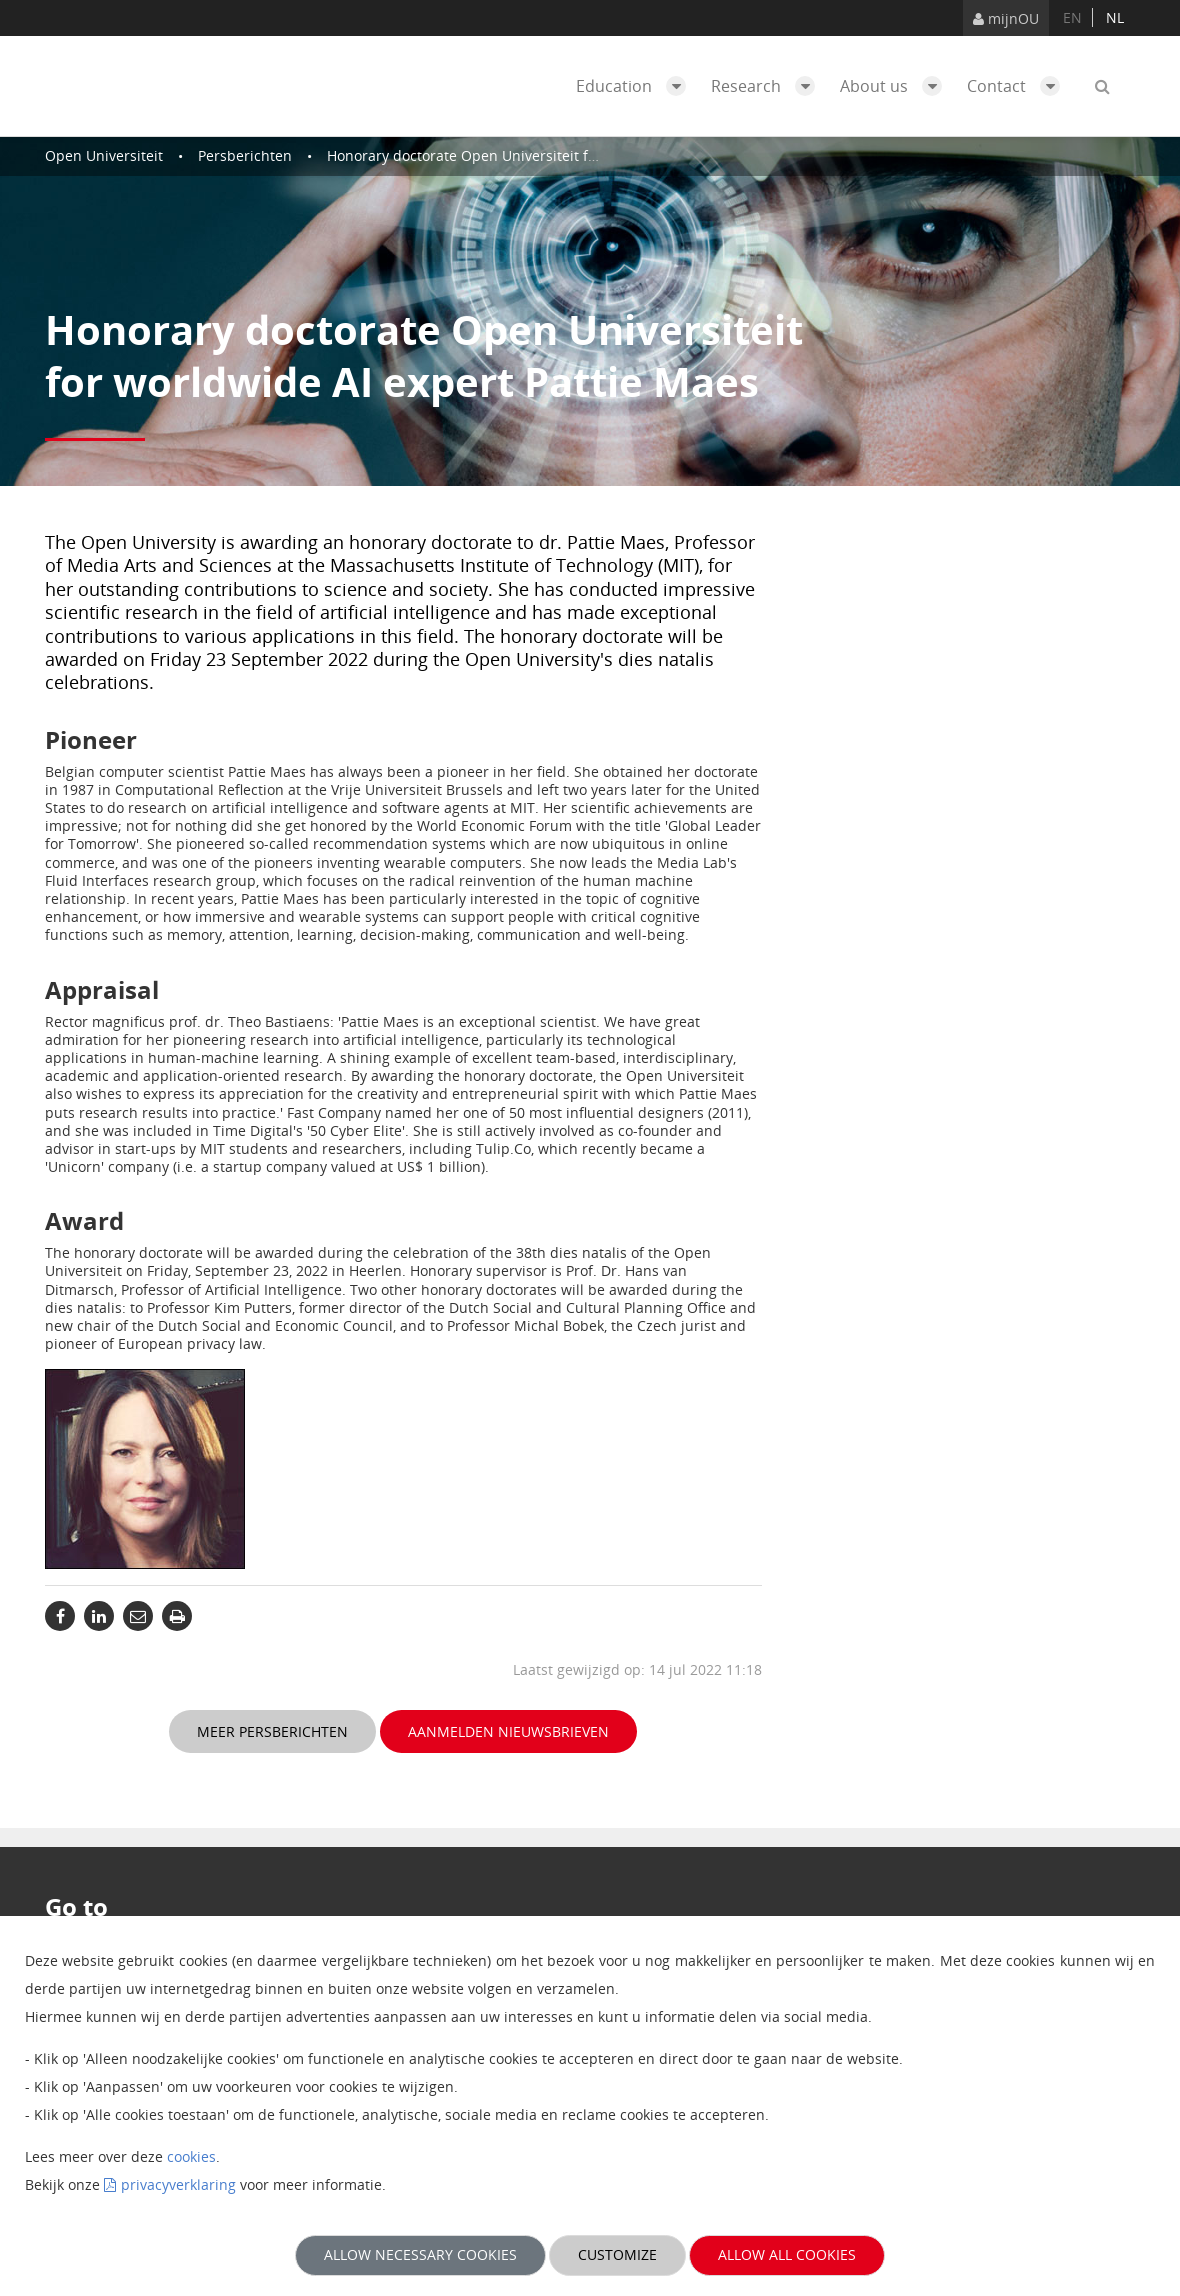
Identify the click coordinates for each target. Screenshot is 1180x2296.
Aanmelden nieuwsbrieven (508, 1731)
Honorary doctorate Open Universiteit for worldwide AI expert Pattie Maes (574, 155)
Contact (1018, 86)
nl (1115, 17)
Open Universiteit (104, 155)
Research (768, 86)
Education (636, 86)
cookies (191, 2156)
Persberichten (245, 155)
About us (896, 86)
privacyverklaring (178, 2184)
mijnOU (1006, 18)
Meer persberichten (272, 1731)
